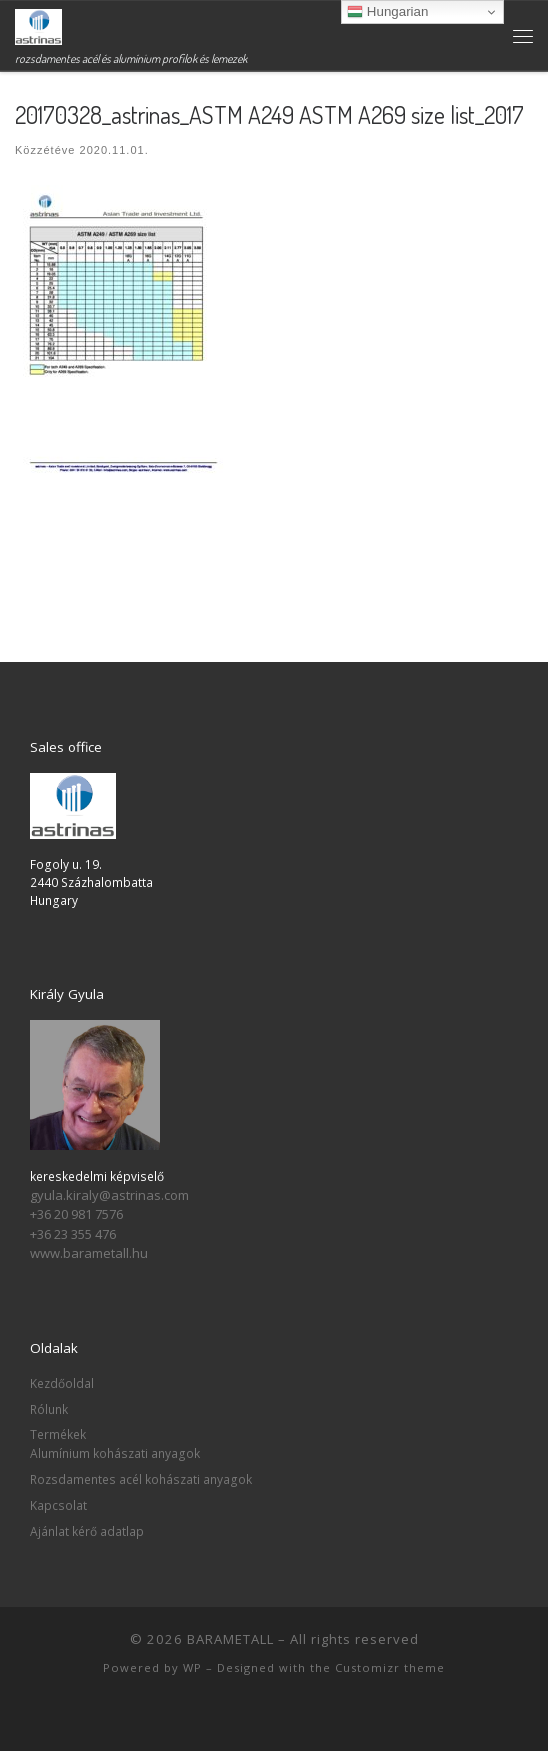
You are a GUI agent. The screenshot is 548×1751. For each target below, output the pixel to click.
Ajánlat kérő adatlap (87, 1531)
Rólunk (49, 1409)
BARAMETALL (230, 1639)
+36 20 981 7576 (76, 1214)
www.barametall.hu (89, 1253)
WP (192, 1667)
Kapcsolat (58, 1505)
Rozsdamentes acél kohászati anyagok (141, 1479)
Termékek (58, 1434)
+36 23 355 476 (73, 1234)
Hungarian (387, 12)
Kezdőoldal (62, 1383)
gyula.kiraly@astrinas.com (109, 1195)
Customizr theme (390, 1667)
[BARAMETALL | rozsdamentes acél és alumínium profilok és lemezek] (38, 24)
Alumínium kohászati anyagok (115, 1453)
